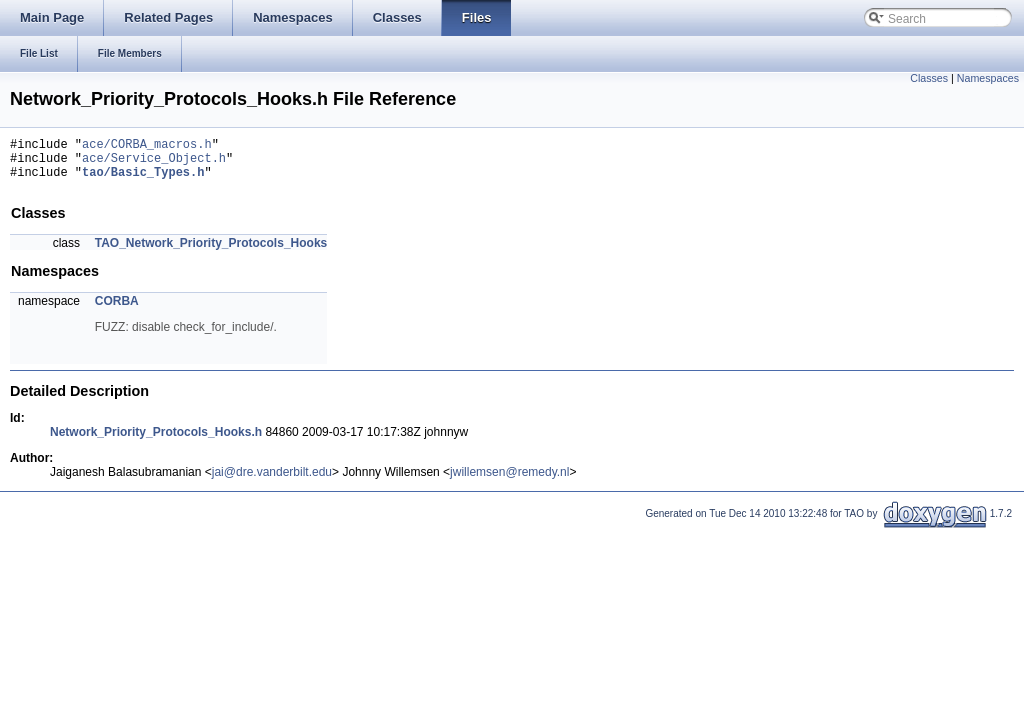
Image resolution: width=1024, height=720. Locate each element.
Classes (929, 78)
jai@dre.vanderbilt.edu (272, 481)
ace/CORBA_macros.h (147, 146)
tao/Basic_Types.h (143, 180)
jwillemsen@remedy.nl (509, 481)
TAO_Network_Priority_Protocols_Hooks (211, 252)
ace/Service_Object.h (154, 163)
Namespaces (988, 78)
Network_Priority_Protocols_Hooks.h (156, 441)
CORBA (117, 310)
